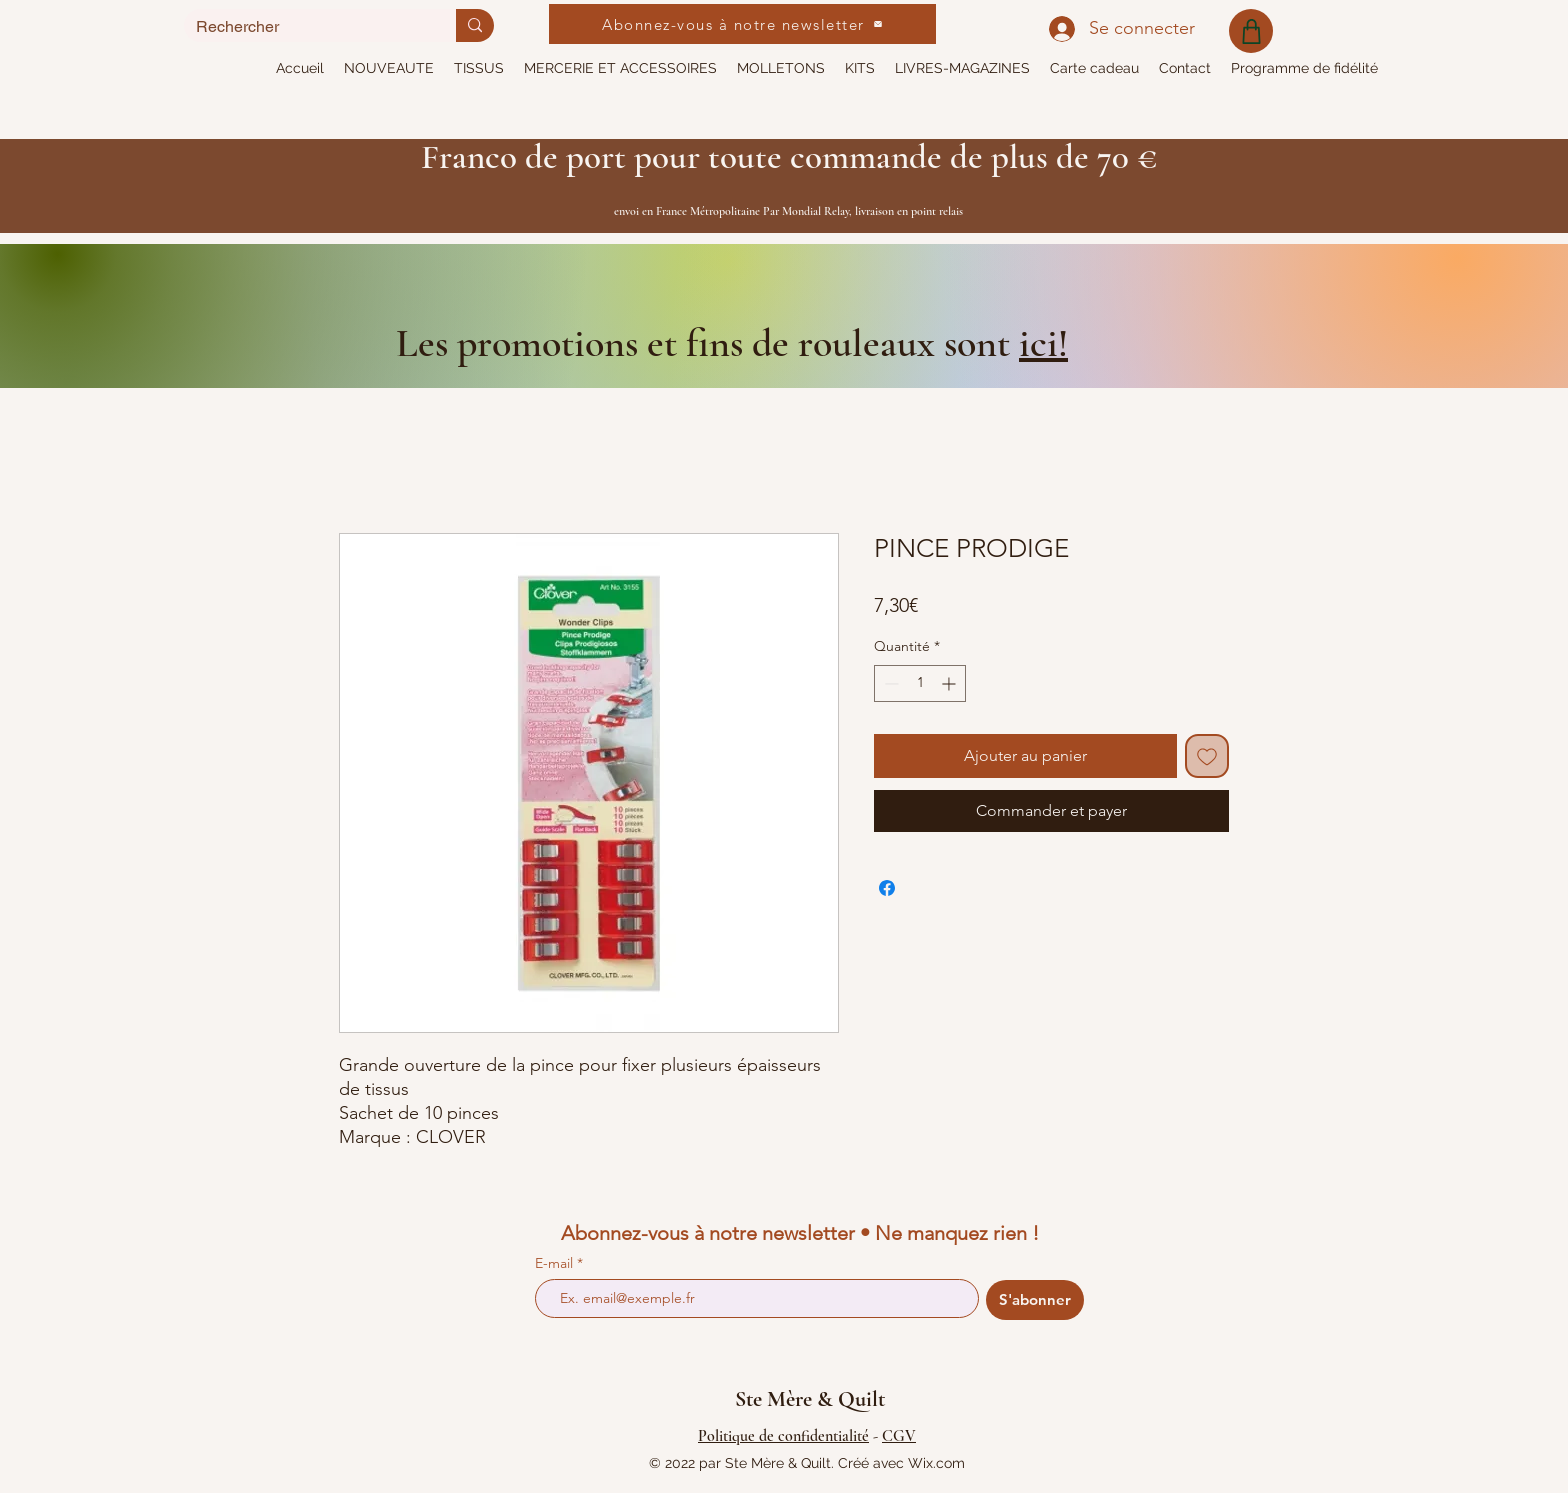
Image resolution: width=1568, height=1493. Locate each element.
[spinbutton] (920, 683)
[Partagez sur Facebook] (887, 888)
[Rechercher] (305, 26)
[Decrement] (889, 683)
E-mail (556, 1263)
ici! (1043, 343)
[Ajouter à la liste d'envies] (1207, 756)
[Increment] (950, 683)
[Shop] (1251, 31)
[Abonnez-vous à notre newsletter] (742, 24)
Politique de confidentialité (783, 1436)
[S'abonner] (1035, 1300)
